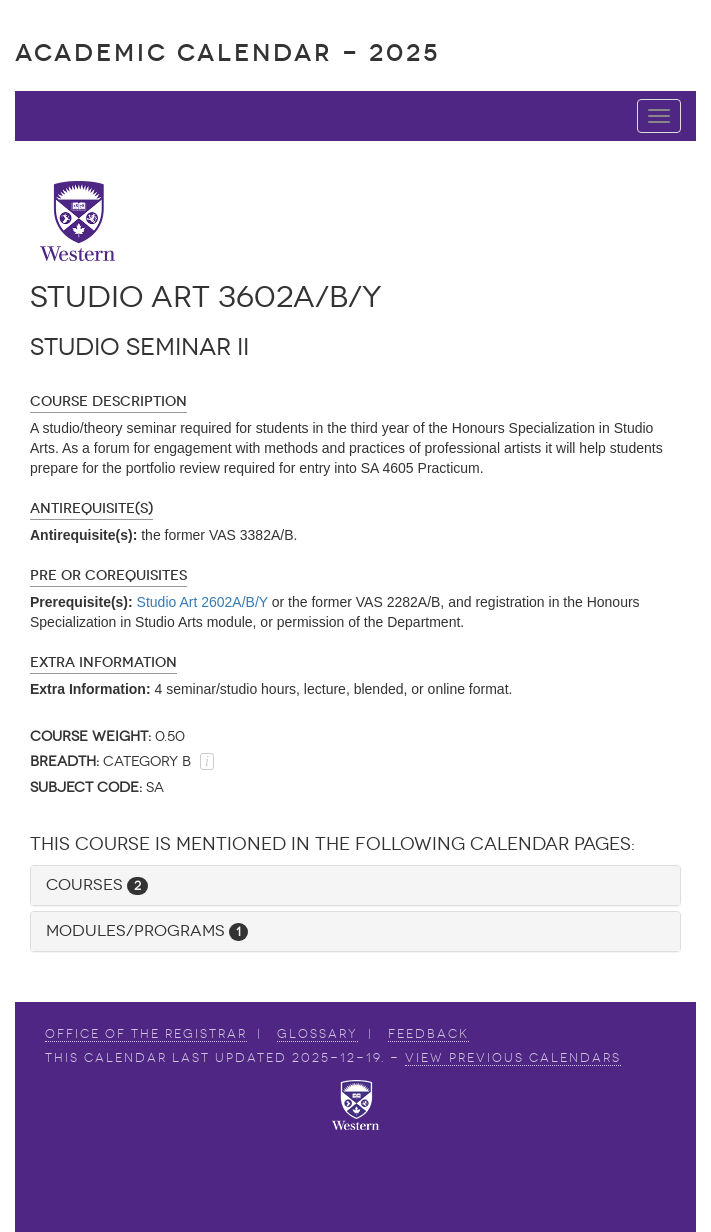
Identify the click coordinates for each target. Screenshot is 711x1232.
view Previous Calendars (513, 1058)
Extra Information (103, 662)
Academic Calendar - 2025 (227, 52)
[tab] (355, 885)
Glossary (317, 1034)
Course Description (108, 401)
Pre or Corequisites (108, 575)
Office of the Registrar (146, 1034)
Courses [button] (97, 884)
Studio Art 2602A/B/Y (202, 602)
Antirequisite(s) (91, 508)
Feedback (428, 1034)
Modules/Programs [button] (147, 930)
